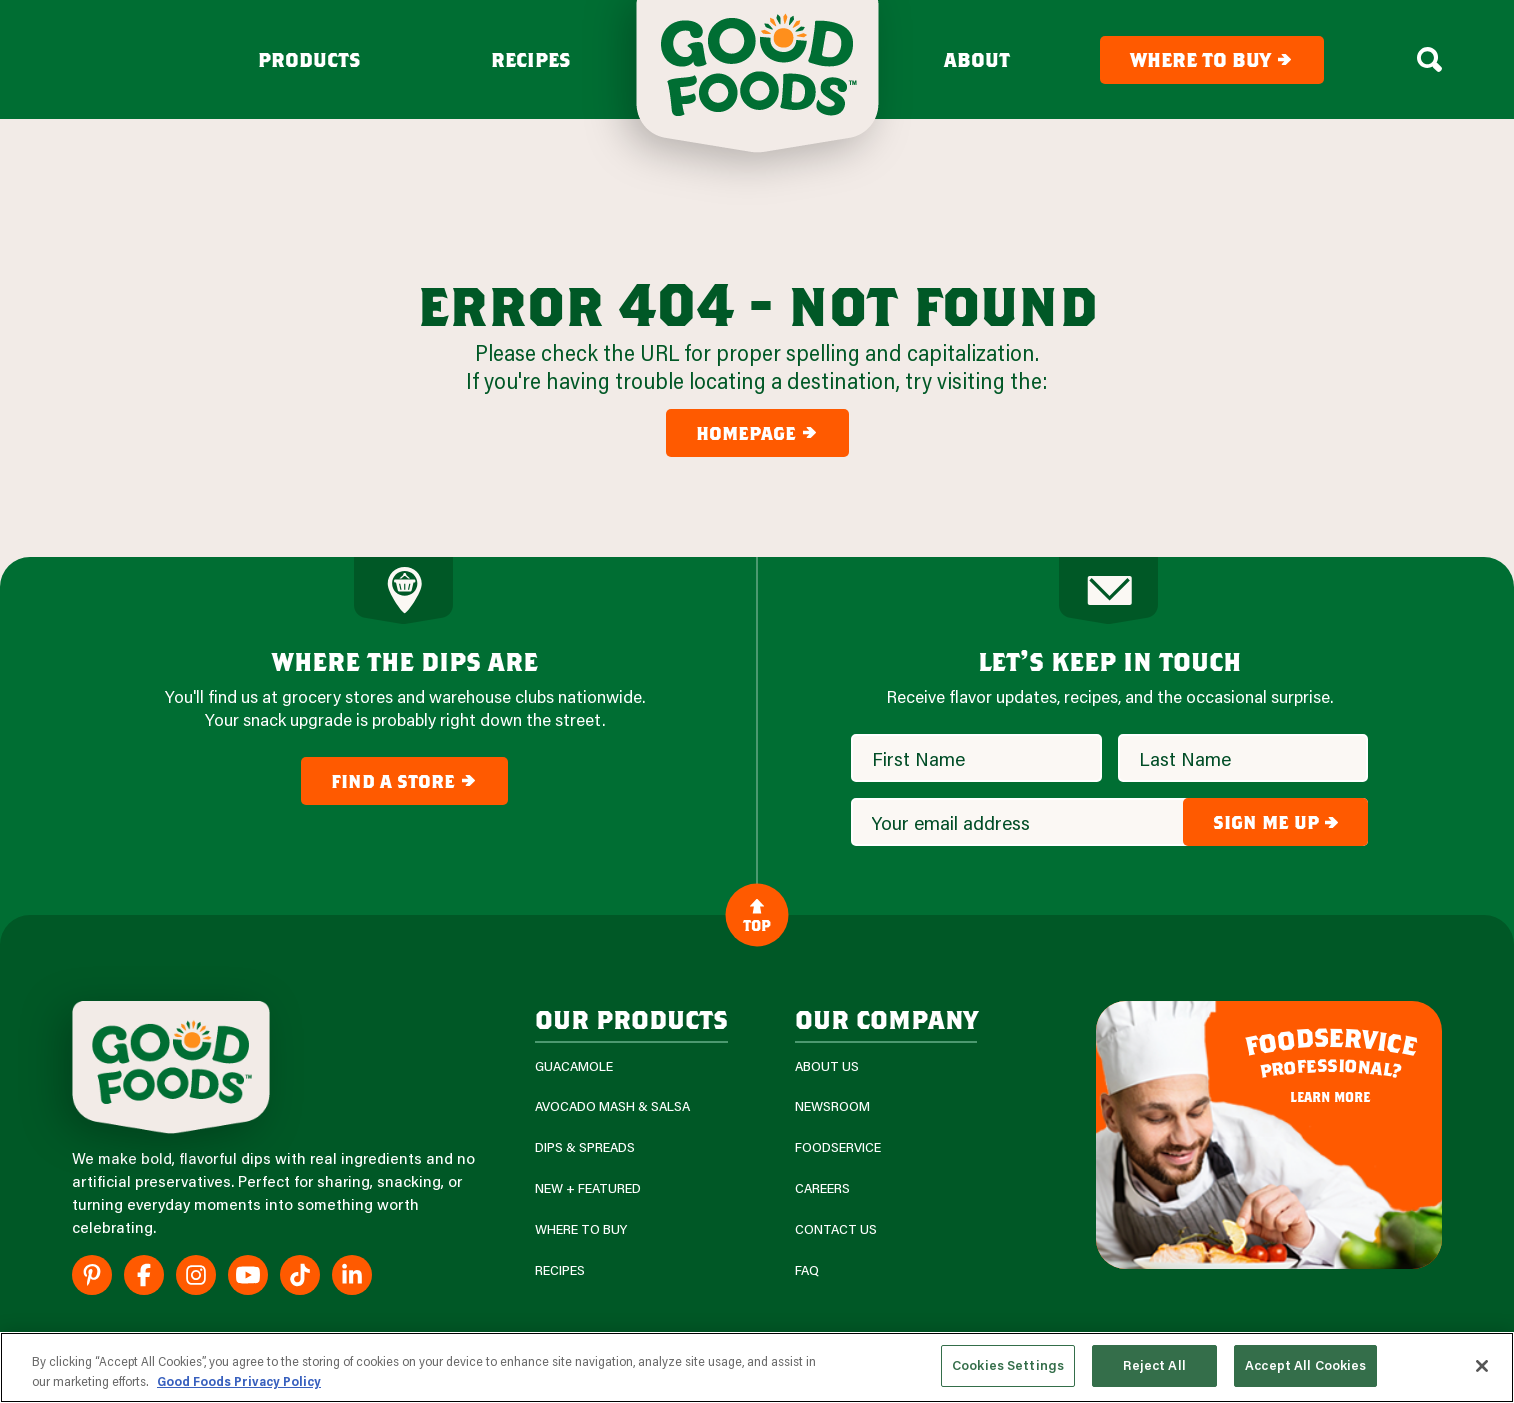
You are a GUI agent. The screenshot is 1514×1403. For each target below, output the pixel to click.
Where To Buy (581, 1229)
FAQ (807, 1270)
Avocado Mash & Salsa (612, 1106)
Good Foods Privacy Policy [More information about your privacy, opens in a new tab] (239, 1381)
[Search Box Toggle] (1429, 60)
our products (631, 1018)
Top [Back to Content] (757, 914)
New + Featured (588, 1188)
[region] (757, 1367)
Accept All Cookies (1305, 1365)
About (977, 60)
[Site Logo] (171, 1067)
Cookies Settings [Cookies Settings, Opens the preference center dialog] (1008, 1365)
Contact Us (836, 1229)
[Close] (1482, 1366)
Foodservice (838, 1147)
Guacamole (574, 1066)
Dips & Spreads (585, 1147)
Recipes (531, 60)
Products (309, 60)
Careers (822, 1188)
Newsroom (832, 1106)
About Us (827, 1066)
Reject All (1154, 1365)
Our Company (886, 1018)
